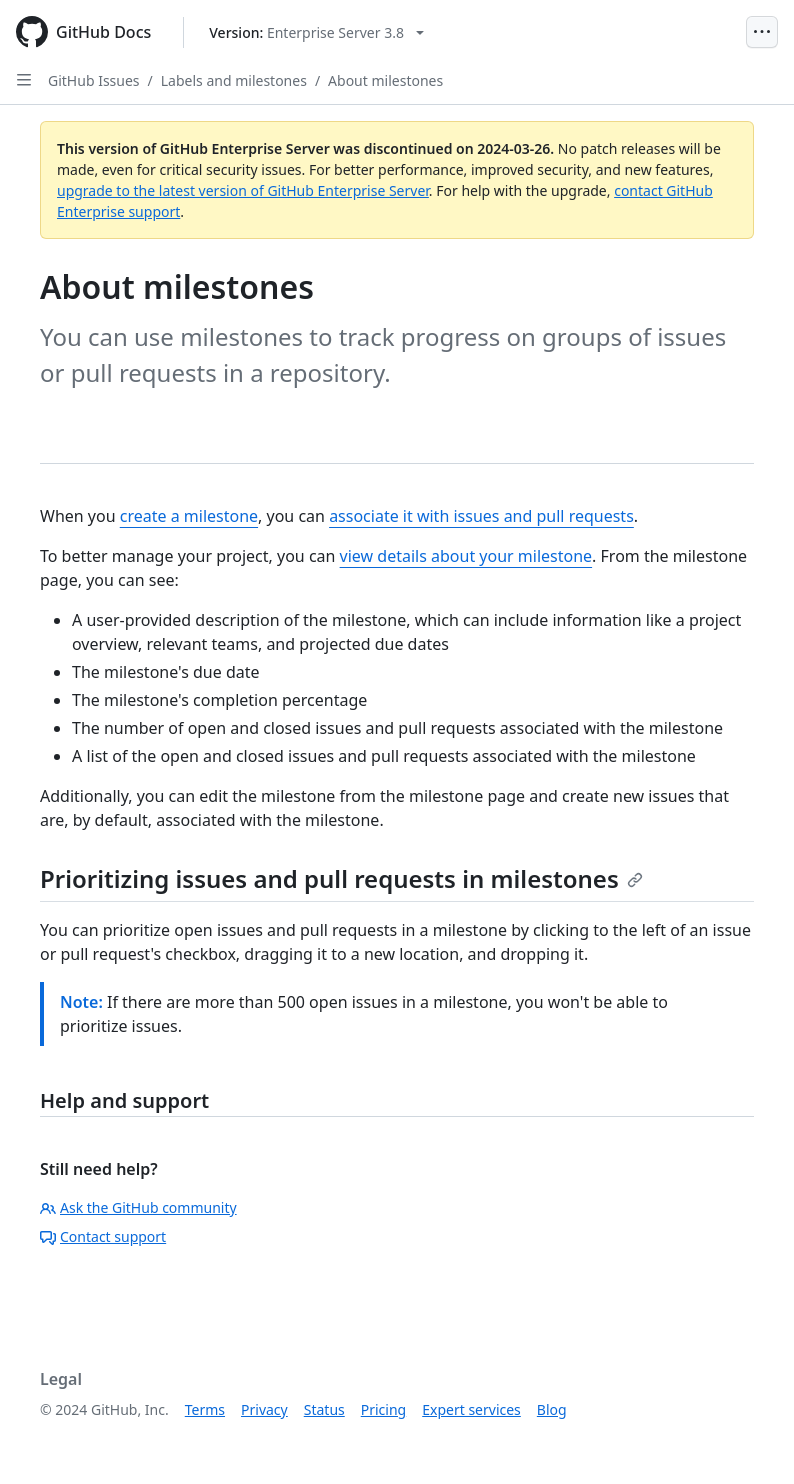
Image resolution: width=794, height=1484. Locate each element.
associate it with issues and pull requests (481, 516)
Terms (205, 1409)
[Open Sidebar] (24, 80)
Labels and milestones (234, 80)
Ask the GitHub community (138, 1207)
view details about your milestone (466, 556)
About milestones (385, 80)
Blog (552, 1409)
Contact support (103, 1236)
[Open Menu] (762, 32)
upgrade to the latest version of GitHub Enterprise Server (243, 190)
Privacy (264, 1409)
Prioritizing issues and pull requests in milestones (341, 878)
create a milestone (189, 516)
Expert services (471, 1409)
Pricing (383, 1409)
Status (324, 1409)
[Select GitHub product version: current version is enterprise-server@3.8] (316, 32)
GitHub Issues (94, 80)
